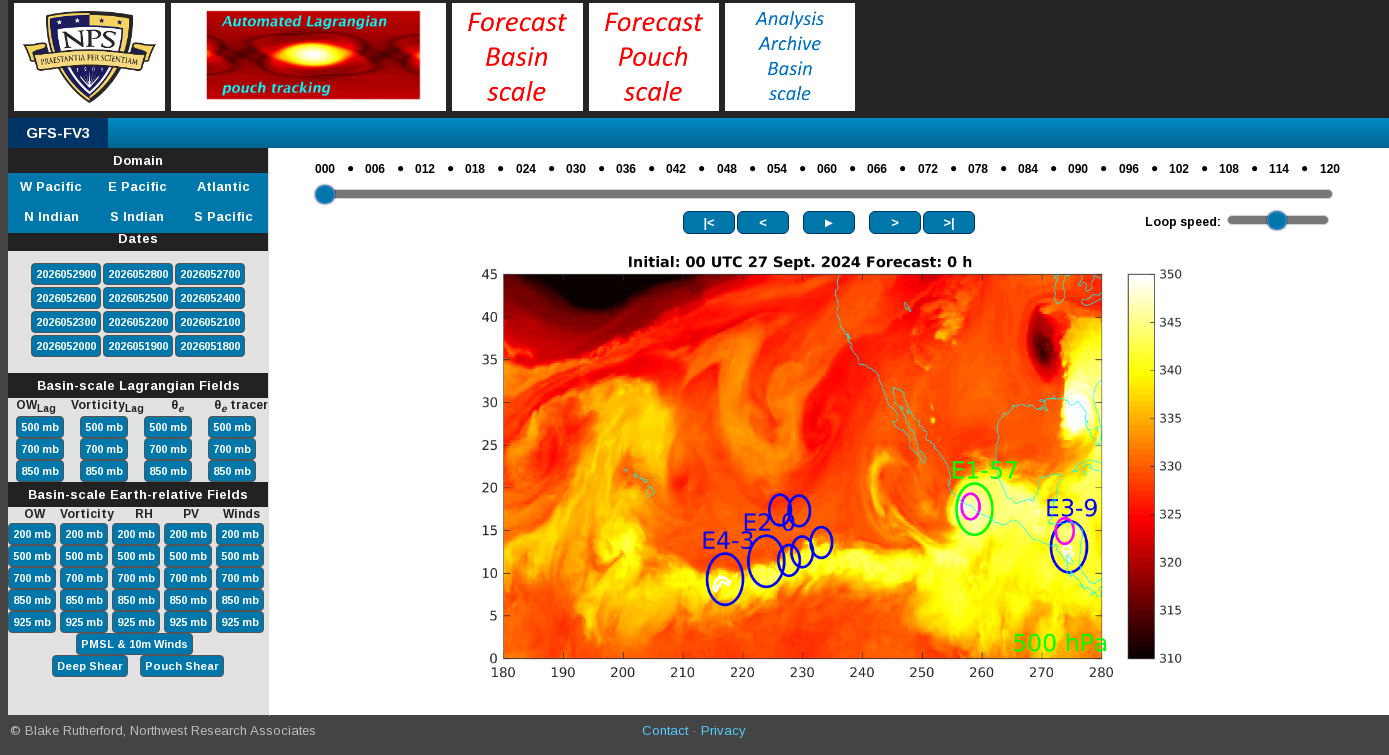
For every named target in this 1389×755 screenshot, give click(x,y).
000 (325, 169)
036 (626, 169)
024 (526, 169)
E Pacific (137, 186)
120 (1330, 169)
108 (1229, 169)
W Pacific (51, 186)
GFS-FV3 (58, 132)
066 (877, 169)
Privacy (723, 730)
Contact (665, 730)
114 (1279, 169)
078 (978, 169)
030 (576, 169)
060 (827, 169)
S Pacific (223, 216)
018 (475, 169)
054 (777, 169)
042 (676, 169)
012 (425, 169)
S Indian (137, 216)
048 (727, 169)
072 (928, 169)
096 (1129, 169)
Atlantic (223, 186)
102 (1179, 169)
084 (1028, 169)
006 (375, 169)
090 (1078, 169)
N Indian (51, 216)
